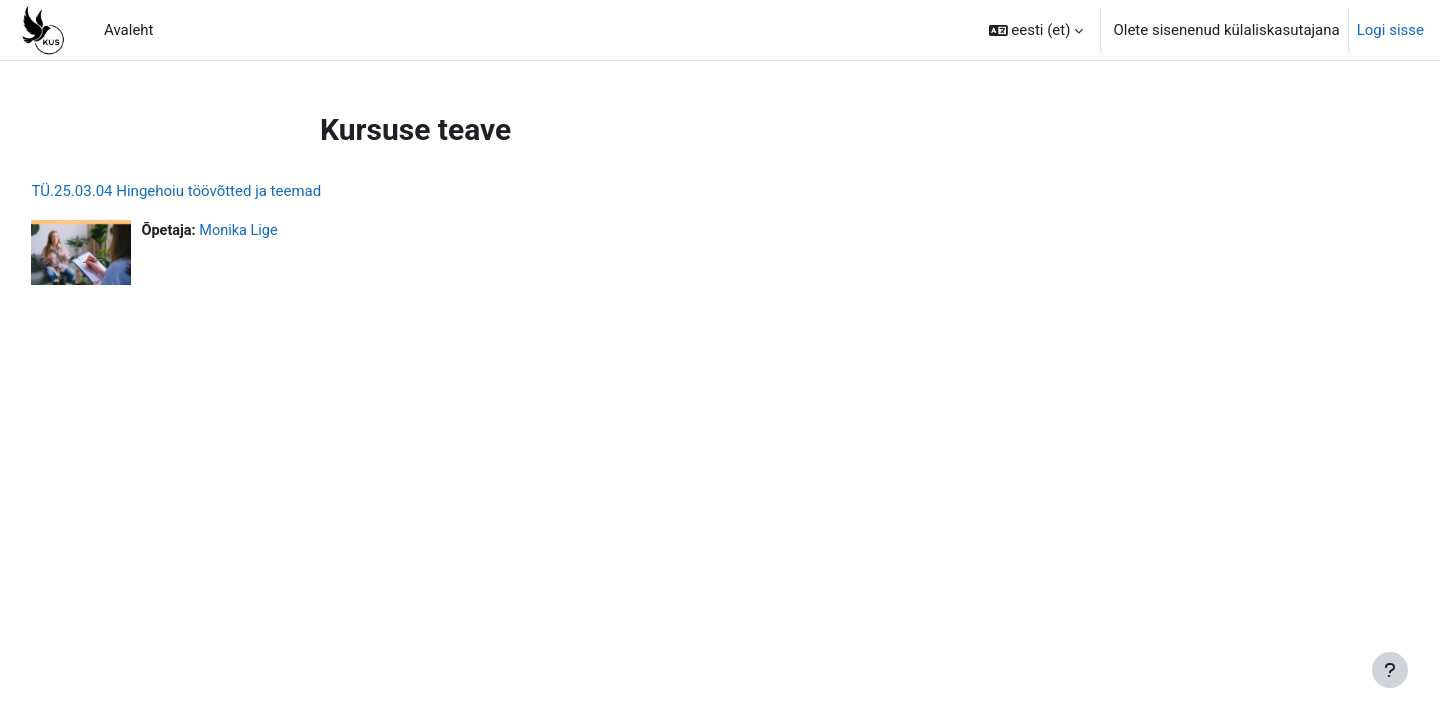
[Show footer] (1390, 670)
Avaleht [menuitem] (129, 30)
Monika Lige (286, 231)
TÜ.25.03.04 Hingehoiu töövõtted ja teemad (221, 191)
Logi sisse (1390, 30)
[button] (1036, 30)
